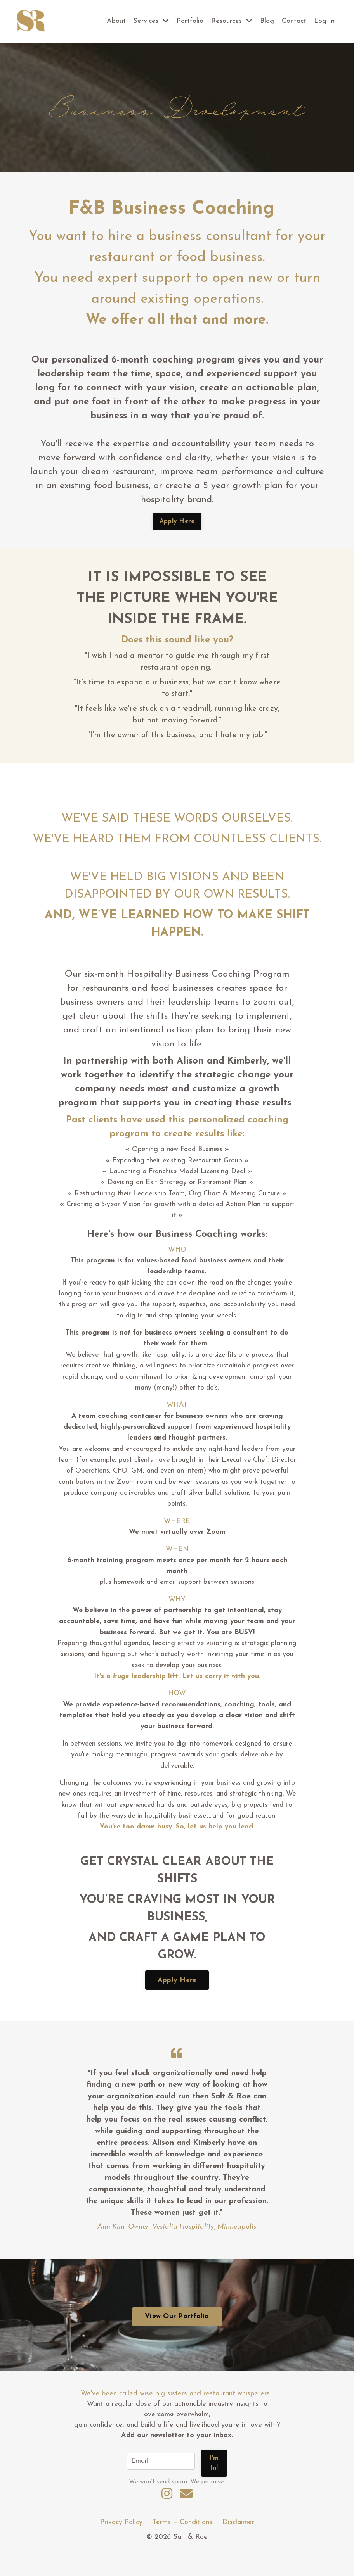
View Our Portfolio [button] (177, 2338)
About (114, 21)
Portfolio (189, 21)
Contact (294, 21)
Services (150, 21)
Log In (324, 21)
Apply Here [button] (177, 522)
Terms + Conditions (182, 2543)
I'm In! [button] (214, 2484)
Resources (231, 21)
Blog (267, 21)
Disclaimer (238, 2543)
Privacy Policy (121, 2543)
